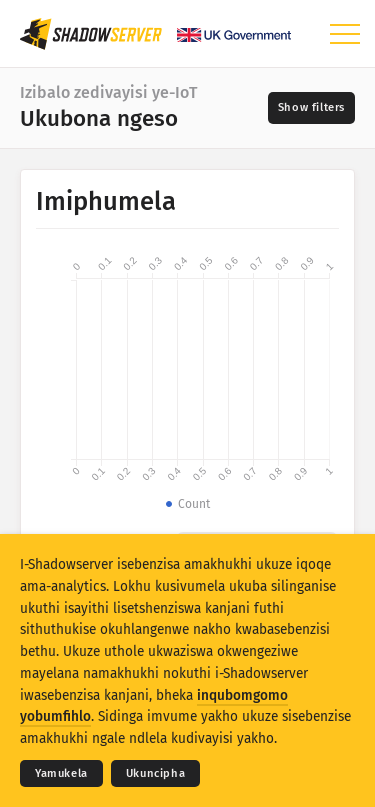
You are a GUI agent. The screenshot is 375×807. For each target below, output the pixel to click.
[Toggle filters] (311, 108)
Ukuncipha (155, 773)
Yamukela (61, 773)
